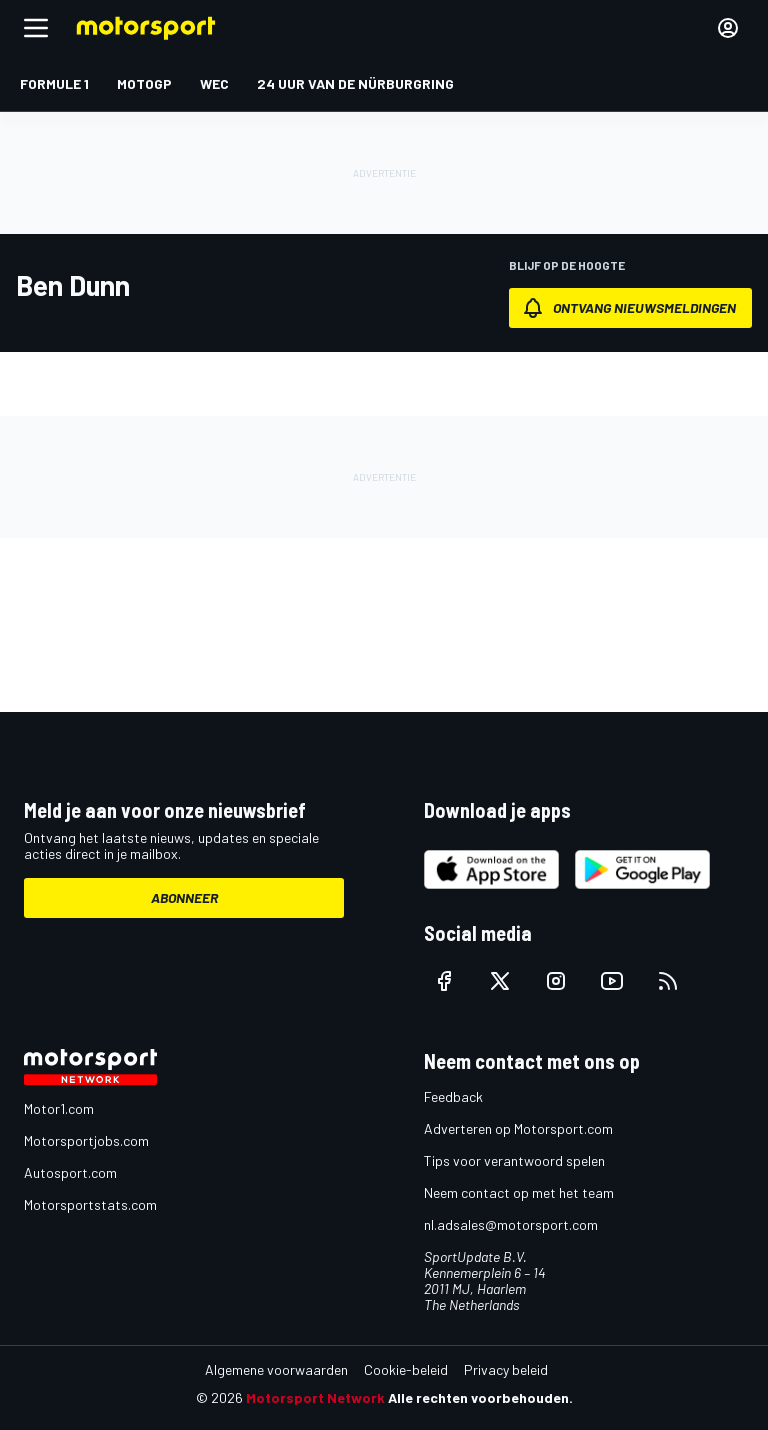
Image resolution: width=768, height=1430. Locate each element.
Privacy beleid (506, 1369)
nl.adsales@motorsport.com (511, 1224)
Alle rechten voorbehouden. (480, 1397)
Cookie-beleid (406, 1369)
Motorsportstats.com (90, 1204)
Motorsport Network (315, 1397)
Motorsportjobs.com (86, 1140)
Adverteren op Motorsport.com (518, 1128)
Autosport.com (70, 1172)
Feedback (453, 1096)
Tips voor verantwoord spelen (514, 1160)
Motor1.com (59, 1108)
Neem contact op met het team (519, 1192)
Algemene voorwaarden (276, 1369)
